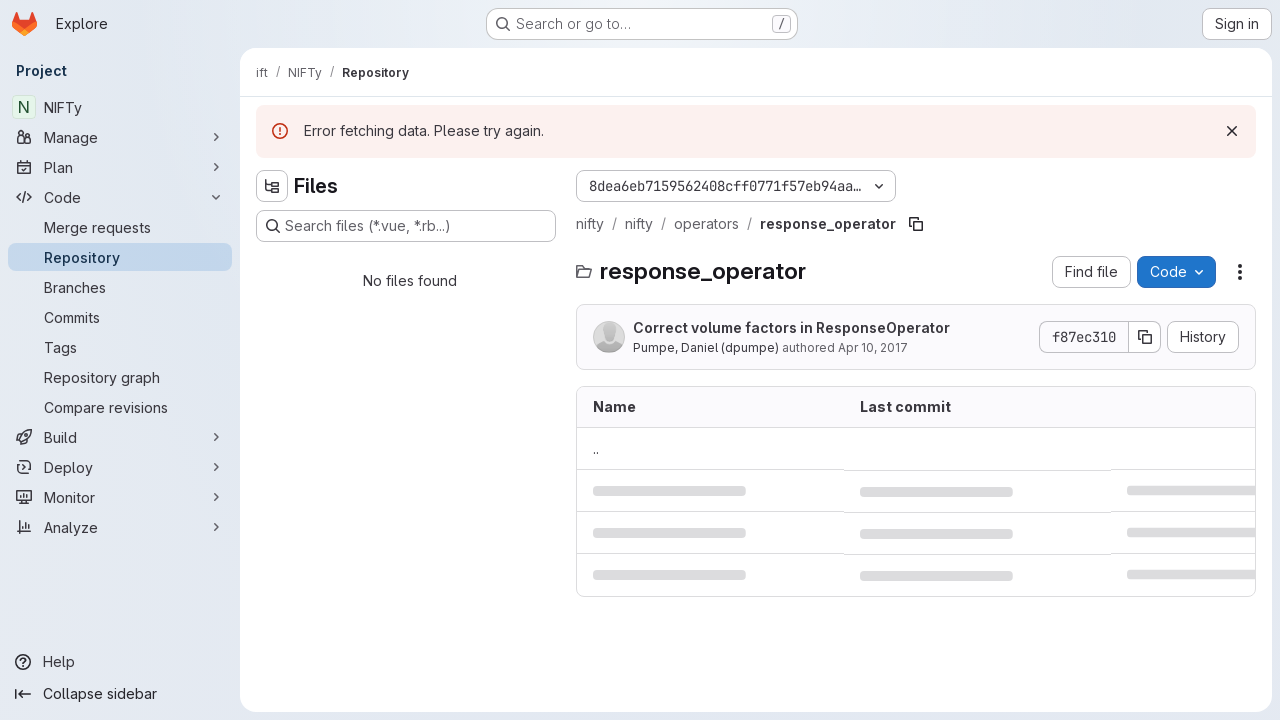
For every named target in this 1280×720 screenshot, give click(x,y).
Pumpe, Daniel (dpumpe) (706, 347)
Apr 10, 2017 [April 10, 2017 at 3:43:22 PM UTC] (873, 347)
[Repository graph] (120, 377)
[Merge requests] (120, 227)
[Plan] (120, 167)
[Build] (120, 437)
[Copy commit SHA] (1145, 337)
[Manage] (120, 137)
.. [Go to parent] (596, 448)
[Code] (120, 197)
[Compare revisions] (120, 407)
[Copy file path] (916, 224)
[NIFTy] (120, 107)
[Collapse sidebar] (120, 694)
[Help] (120, 662)
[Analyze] (120, 527)
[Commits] (120, 317)
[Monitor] (120, 497)
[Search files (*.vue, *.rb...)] (406, 226)
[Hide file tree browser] (272, 186)
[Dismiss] (1232, 131)
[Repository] (120, 257)
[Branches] (120, 287)
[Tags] (120, 347)
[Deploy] (120, 467)
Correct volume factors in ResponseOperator (791, 327)
